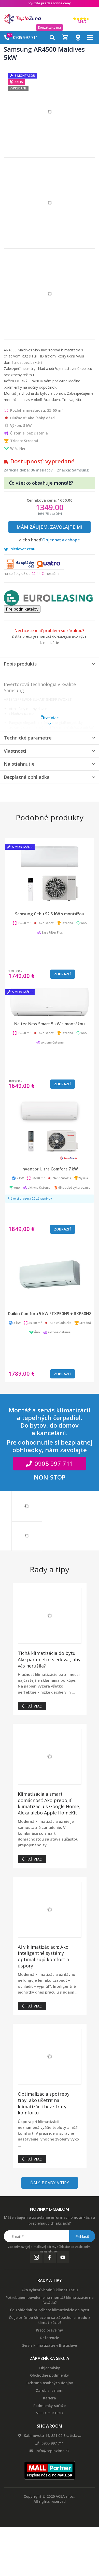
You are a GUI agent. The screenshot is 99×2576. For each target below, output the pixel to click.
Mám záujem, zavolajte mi (49, 527)
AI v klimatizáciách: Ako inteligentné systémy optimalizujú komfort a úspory (43, 1956)
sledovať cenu (19, 548)
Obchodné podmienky (49, 2375)
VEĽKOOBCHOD (49, 2413)
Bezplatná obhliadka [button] (27, 777)
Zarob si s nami (49, 2390)
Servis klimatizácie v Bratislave (49, 2345)
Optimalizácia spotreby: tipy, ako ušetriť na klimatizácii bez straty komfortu (44, 2103)
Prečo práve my (49, 2330)
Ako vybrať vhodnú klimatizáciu (49, 2289)
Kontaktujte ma (49, 27)
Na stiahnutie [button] (19, 764)
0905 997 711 (52, 2443)
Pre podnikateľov (22, 609)
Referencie (49, 2337)
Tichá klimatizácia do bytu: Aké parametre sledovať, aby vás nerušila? (49, 1659)
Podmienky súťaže (49, 2405)
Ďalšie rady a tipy (49, 2183)
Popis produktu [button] (20, 664)
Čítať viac (32, 1706)
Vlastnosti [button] (15, 751)
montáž (44, 636)
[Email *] (49, 2236)
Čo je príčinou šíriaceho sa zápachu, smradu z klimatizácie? (49, 2320)
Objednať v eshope (61, 540)
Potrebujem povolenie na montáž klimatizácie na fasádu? (50, 2300)
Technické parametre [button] (28, 738)
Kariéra (49, 2398)
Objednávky (49, 2367)
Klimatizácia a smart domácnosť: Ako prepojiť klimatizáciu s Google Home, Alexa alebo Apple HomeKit (49, 1803)
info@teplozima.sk (52, 2450)
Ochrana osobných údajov (49, 2382)
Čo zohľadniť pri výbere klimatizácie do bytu (49, 2309)
